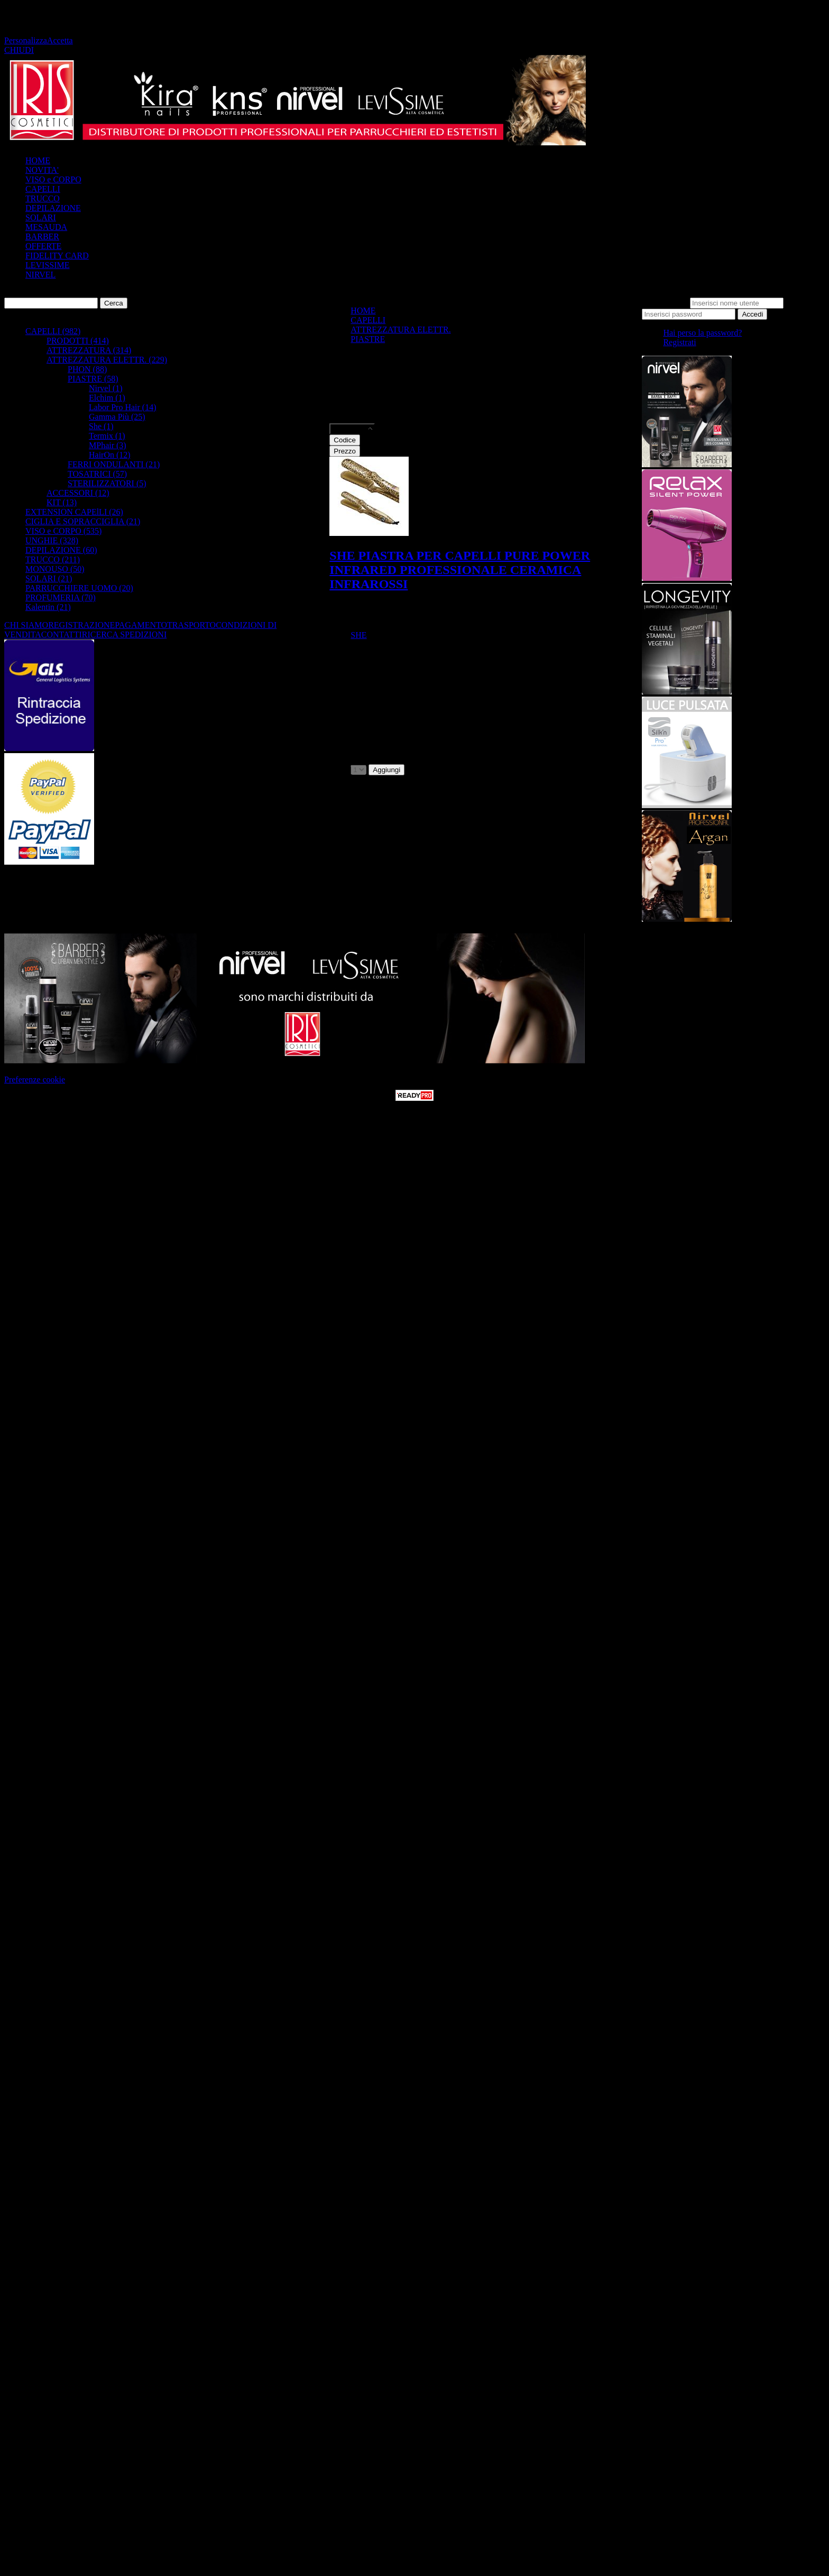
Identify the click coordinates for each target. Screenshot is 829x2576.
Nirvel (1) (106, 388)
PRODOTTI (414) (78, 340)
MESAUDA (46, 227)
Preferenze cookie (34, 1079)
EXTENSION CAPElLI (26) (74, 511)
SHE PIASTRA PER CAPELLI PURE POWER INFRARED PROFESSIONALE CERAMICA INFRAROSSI (459, 570)
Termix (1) (107, 435)
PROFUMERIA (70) (60, 597)
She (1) (101, 426)
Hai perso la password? (702, 332)
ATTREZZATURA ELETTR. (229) (107, 359)
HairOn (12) (110, 454)
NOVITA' (42, 169)
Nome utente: (665, 302)
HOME (37, 160)
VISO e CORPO (53, 179)
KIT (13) (62, 502)
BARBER (42, 236)
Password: (803, 302)
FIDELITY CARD (57, 255)
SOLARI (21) (48, 578)
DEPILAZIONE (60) (61, 549)
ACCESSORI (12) (78, 492)
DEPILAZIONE (53, 207)
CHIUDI (19, 49)
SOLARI (40, 217)
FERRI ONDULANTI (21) (114, 464)
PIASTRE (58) (93, 378)
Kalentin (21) (48, 607)
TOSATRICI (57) (97, 473)
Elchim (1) (107, 397)
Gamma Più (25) (117, 416)
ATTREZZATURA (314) (89, 350)
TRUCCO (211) (52, 559)
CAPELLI (42, 188)
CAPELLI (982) (52, 331)
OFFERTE (43, 246)
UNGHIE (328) (51, 540)
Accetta (60, 40)
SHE (358, 635)
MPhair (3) (107, 445)
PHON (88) (87, 369)
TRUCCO (42, 198)
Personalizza (25, 40)
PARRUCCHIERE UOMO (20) (79, 587)
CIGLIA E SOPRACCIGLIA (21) (82, 521)
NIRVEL (40, 274)
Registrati (679, 342)
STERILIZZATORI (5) (107, 483)
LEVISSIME (47, 265)
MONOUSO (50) (55, 568)
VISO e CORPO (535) (63, 530)
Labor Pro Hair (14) (122, 407)
